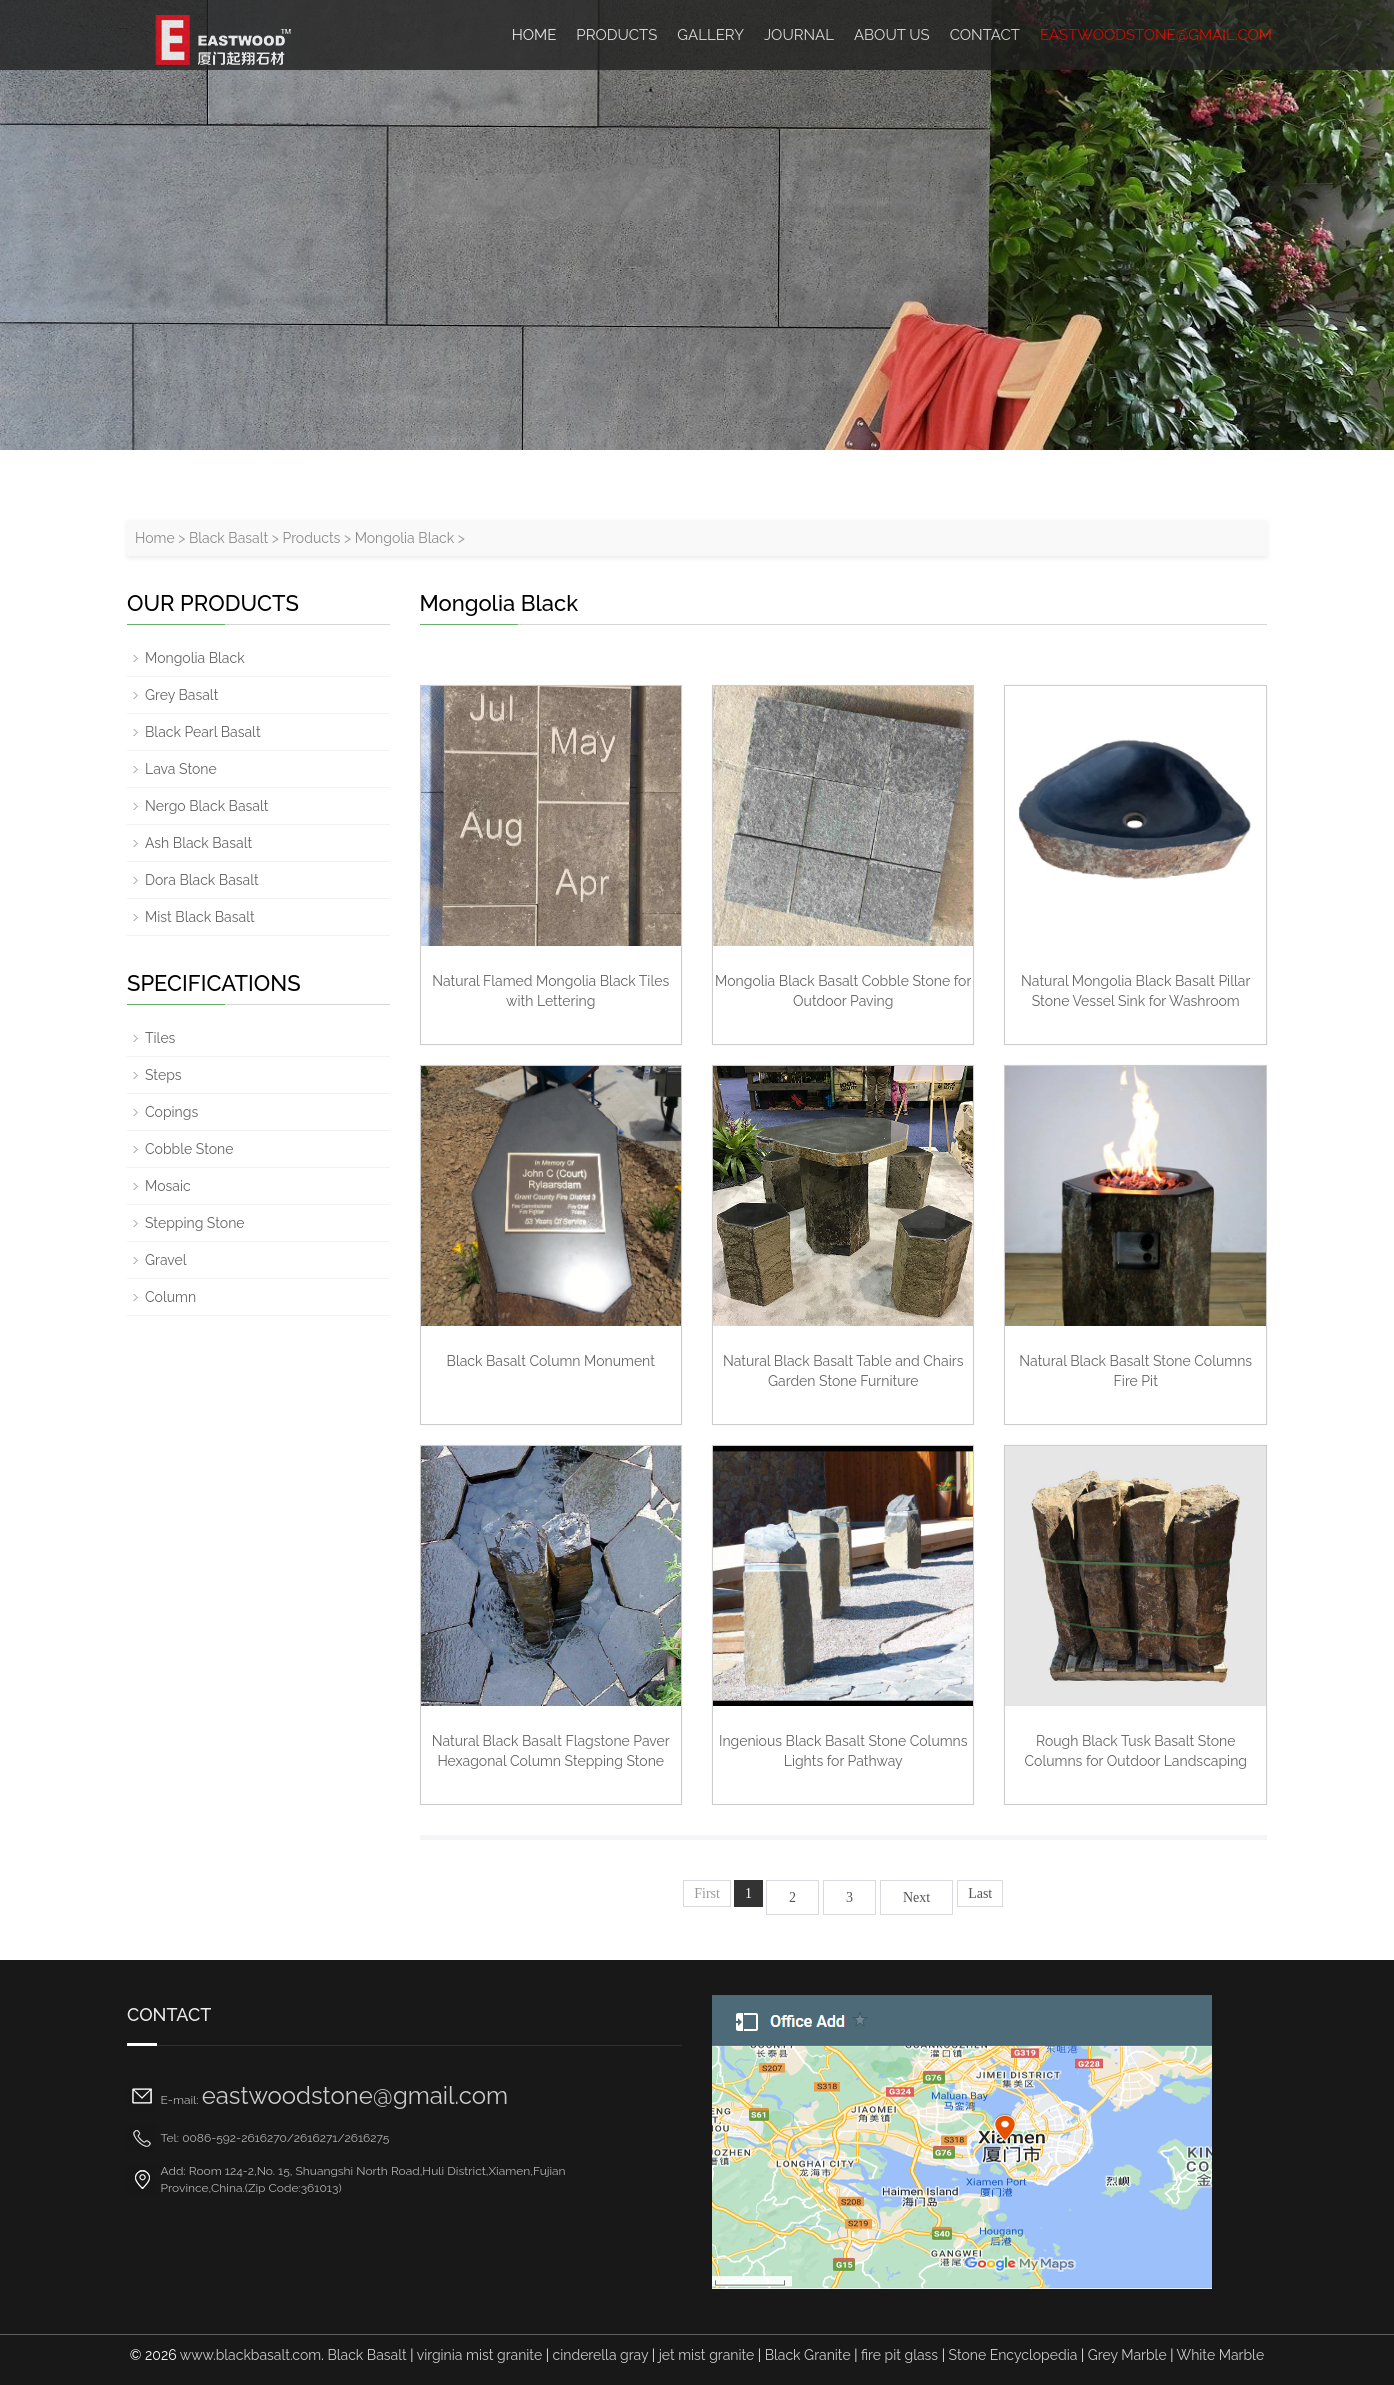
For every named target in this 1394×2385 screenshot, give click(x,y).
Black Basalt (228, 538)
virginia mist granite (479, 2355)
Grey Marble (1127, 2355)
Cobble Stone (189, 1149)
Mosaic (168, 1186)
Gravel (166, 1260)
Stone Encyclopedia (1013, 2355)
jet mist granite (707, 2355)
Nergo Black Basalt (206, 806)
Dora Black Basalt (202, 880)
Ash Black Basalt (198, 843)
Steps (163, 1075)
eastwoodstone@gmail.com (1156, 35)
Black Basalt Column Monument (551, 1361)
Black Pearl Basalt (203, 732)
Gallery (710, 35)
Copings (171, 1112)
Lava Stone (181, 769)
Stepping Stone (195, 1223)
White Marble (1221, 2355)
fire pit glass (899, 2355)
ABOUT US (892, 35)
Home (155, 538)
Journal (799, 35)
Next (916, 1897)
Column (170, 1297)
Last (980, 1893)
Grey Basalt (181, 695)
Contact (985, 35)
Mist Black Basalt (200, 917)
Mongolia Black (405, 538)
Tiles (160, 1038)
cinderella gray (601, 2355)
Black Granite (808, 2355)
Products (616, 35)
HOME (534, 35)
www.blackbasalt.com (250, 2355)
